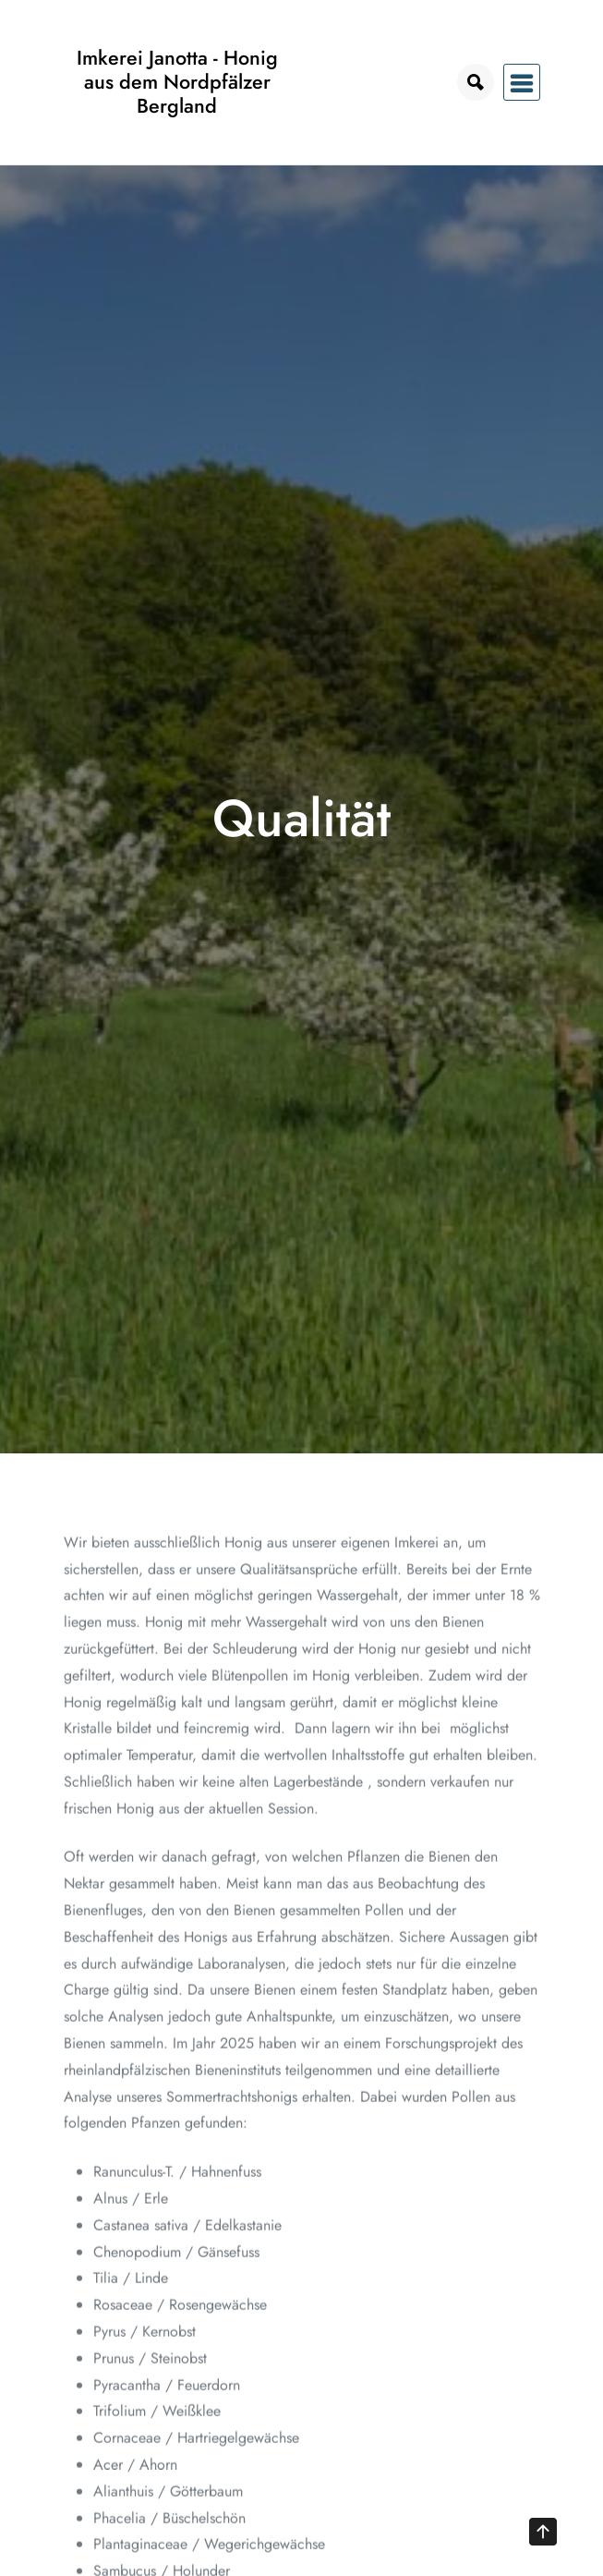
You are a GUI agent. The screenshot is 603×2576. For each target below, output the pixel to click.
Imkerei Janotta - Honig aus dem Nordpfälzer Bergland (177, 81)
